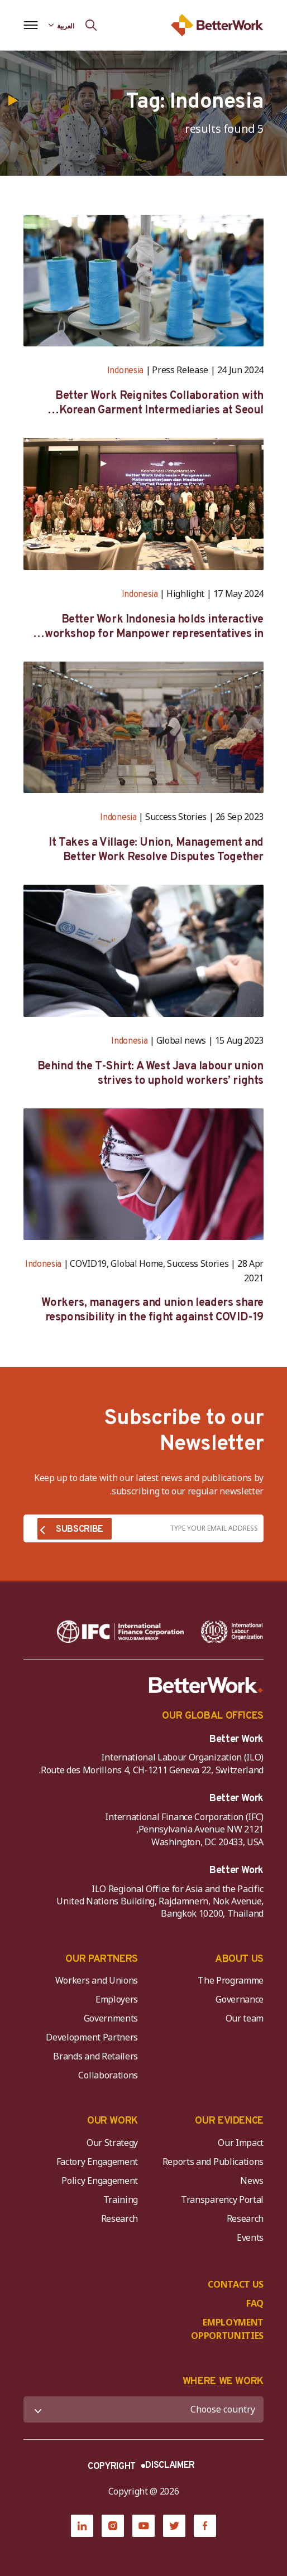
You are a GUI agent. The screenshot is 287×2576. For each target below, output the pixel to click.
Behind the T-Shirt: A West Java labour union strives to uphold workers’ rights (150, 1073)
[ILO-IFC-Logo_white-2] (232, 1631)
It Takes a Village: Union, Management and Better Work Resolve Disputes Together (156, 850)
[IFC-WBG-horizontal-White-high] (120, 1631)
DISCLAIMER (170, 2465)
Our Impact (241, 2142)
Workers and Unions (96, 1980)
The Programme (231, 1980)
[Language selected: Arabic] (61, 25)
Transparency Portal (222, 2199)
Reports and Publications (213, 2161)
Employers (116, 1999)
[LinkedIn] (82, 2526)
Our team (245, 2018)
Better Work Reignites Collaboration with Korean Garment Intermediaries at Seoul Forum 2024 (159, 403)
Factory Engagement (97, 2161)
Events (250, 2237)
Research (245, 2218)
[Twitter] (174, 2526)
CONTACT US (236, 2284)
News (252, 2180)
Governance (240, 1999)
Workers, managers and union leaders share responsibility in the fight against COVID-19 (152, 1310)
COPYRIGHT (112, 2466)
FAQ (255, 2303)
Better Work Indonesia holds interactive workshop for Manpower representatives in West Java (154, 626)
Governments (111, 2018)
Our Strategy (112, 2142)
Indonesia (125, 371)
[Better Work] (206, 1685)
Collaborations (108, 2075)
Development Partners (92, 2037)
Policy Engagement (98, 2180)
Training (120, 2199)
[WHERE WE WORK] (143, 2409)
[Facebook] (205, 2526)
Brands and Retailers (95, 2056)
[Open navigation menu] (30, 25)
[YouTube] (143, 2526)
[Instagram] (113, 2526)
